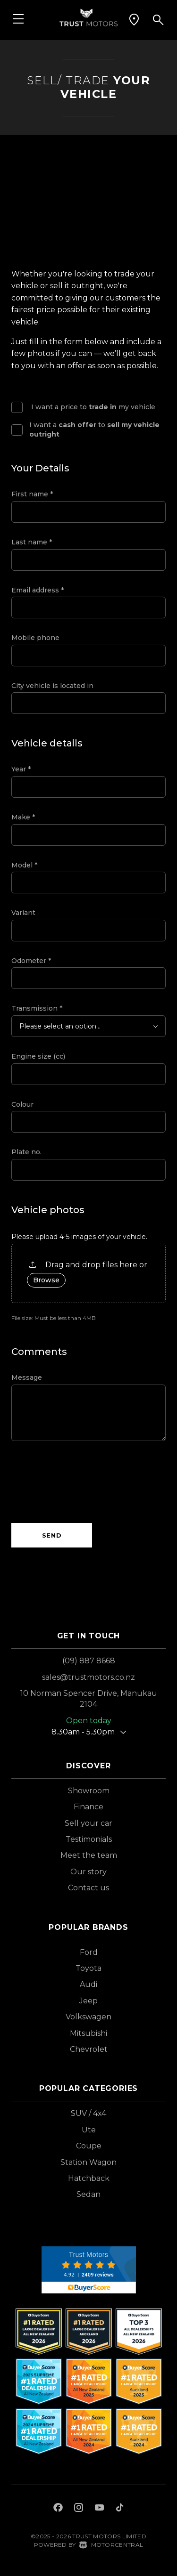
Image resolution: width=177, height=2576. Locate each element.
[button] (134, 19)
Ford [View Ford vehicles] (89, 1952)
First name (32, 494)
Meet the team (88, 1855)
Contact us (88, 1887)
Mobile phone (35, 637)
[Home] (88, 16)
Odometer (31, 960)
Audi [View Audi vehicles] (88, 1984)
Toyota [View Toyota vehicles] (88, 1968)
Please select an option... (60, 1026)
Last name (31, 542)
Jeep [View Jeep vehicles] (88, 2000)
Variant (23, 912)
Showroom (89, 1790)
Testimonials (89, 1839)
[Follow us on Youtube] (99, 2508)
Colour (22, 1104)
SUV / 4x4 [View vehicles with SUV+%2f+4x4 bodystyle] (88, 2113)
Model (24, 865)
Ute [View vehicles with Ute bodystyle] (89, 2129)
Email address (37, 590)
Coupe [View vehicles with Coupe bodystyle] (88, 2145)
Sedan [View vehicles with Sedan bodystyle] (88, 2194)
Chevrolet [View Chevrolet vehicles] (89, 2049)
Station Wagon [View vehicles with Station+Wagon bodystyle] (88, 2162)
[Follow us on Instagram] (78, 2508)
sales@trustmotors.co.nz (88, 1677)
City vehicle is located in (52, 685)
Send (52, 1535)
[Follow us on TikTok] (119, 2508)
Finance (88, 1806)
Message (26, 1377)
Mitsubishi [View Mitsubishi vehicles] (88, 2033)
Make (23, 817)
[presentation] (83, 1482)
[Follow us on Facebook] (58, 2508)
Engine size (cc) (38, 1056)
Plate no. (26, 1152)
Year (21, 769)
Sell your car (88, 1823)
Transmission (36, 1008)
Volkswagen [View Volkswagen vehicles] (88, 2016)
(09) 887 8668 (88, 1660)
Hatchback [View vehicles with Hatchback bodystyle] (89, 2178)
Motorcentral (111, 2544)
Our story (88, 1871)
